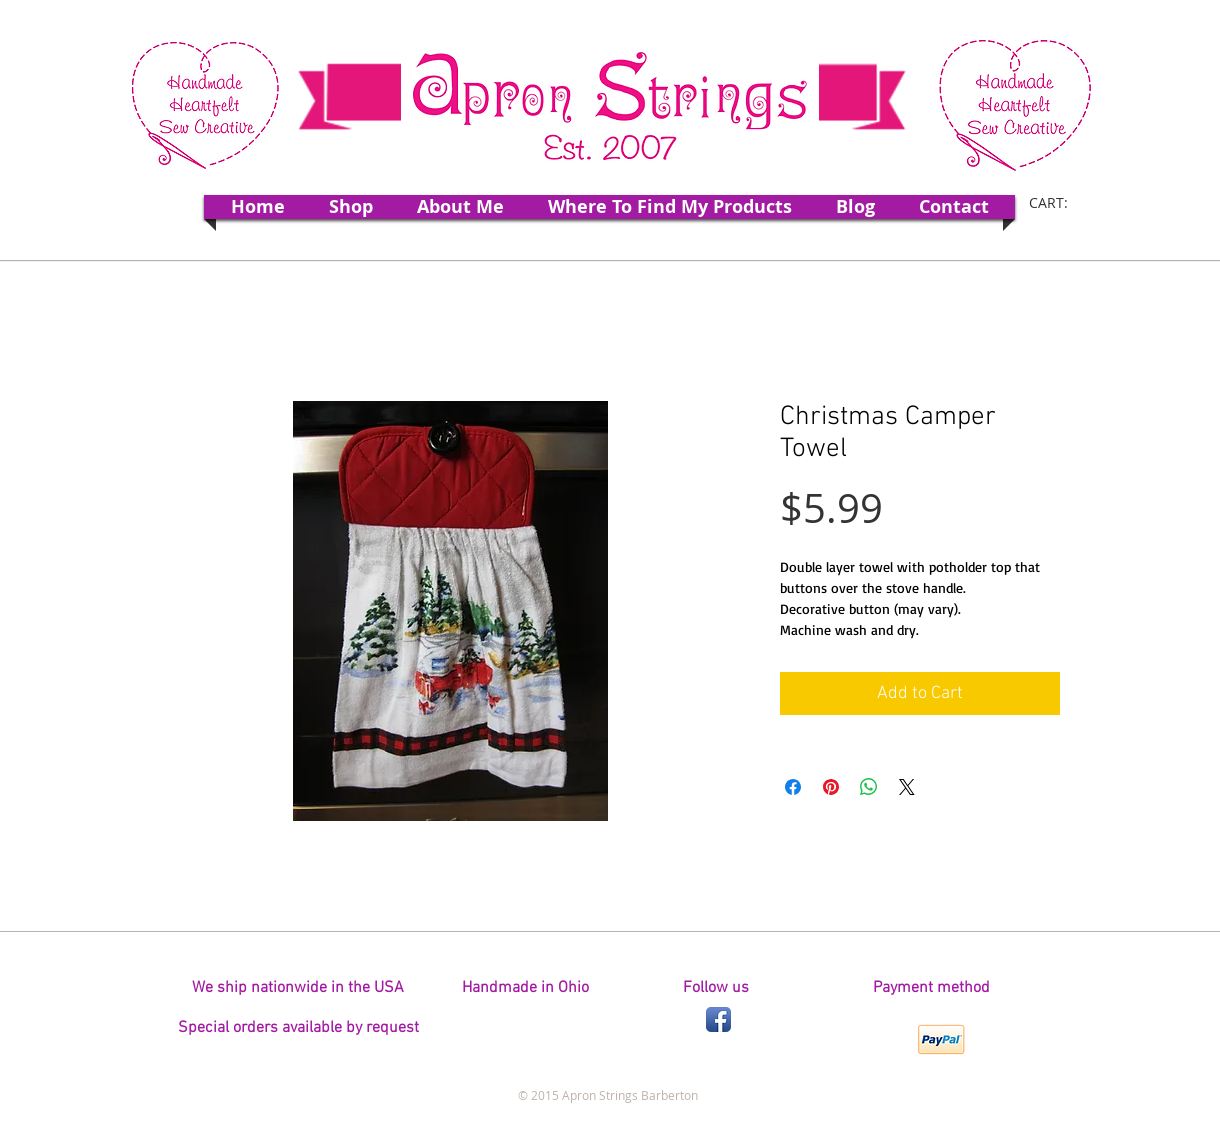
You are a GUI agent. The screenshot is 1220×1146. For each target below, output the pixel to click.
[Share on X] (907, 787)
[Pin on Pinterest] (831, 787)
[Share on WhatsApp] (869, 787)
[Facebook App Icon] (718, 1019)
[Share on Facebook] (793, 787)
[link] (1061, 203)
